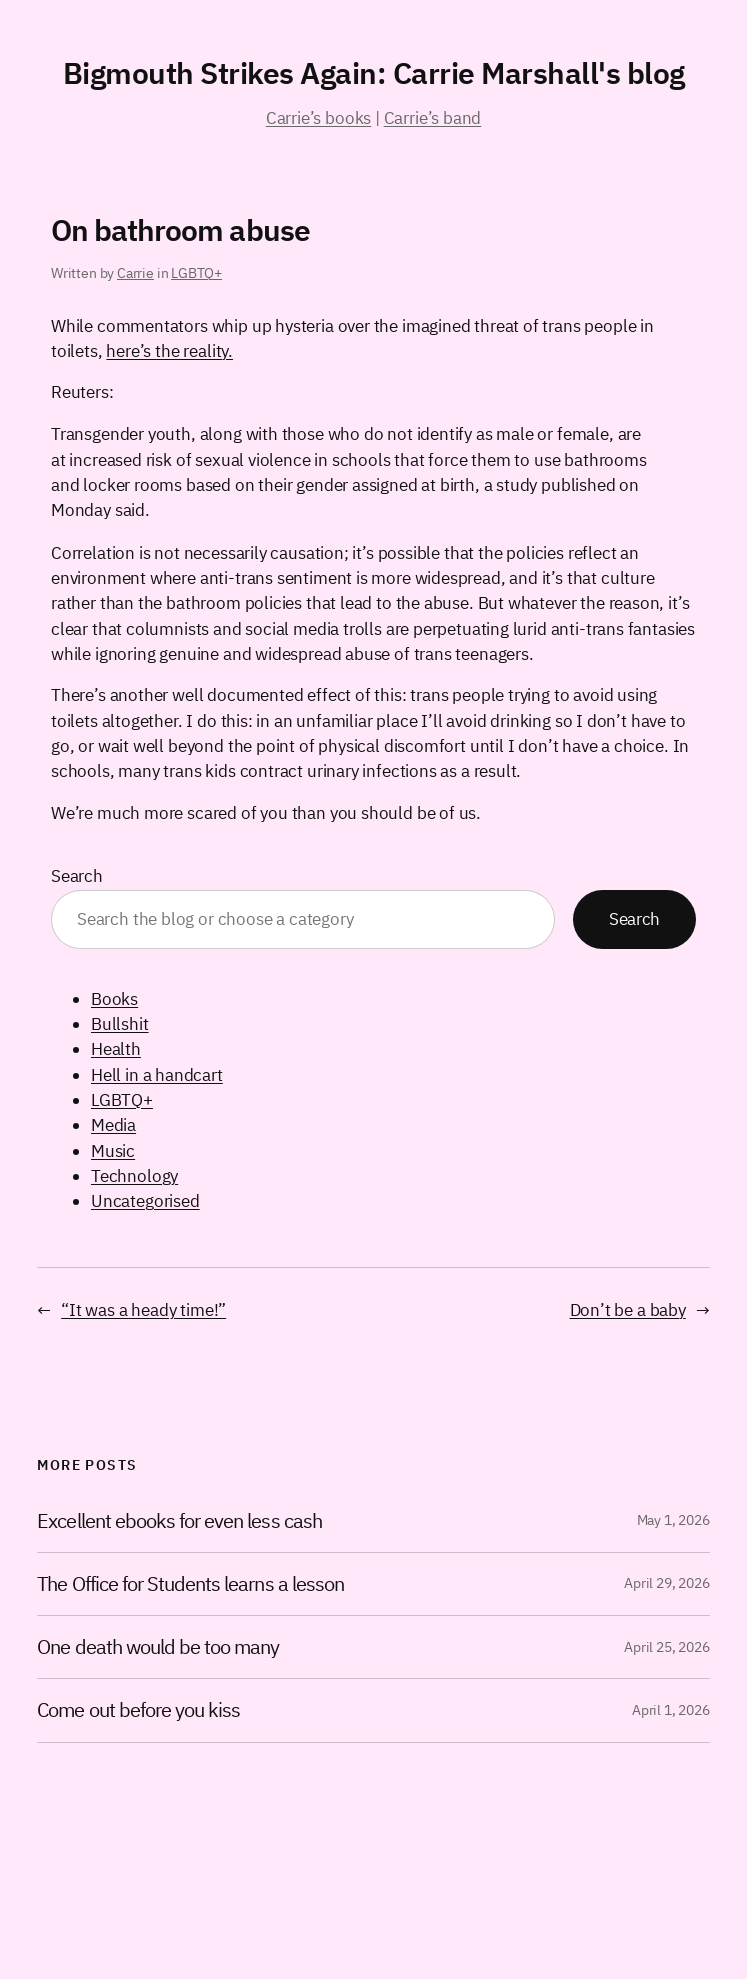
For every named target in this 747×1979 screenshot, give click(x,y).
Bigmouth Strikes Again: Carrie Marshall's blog (374, 72)
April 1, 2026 (671, 1710)
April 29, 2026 (666, 1583)
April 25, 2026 (666, 1647)
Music (113, 1151)
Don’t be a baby (628, 1310)
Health (116, 1049)
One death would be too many (158, 1647)
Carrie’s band (433, 118)
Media (113, 1125)
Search (77, 876)
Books (114, 999)
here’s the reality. (169, 351)
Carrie (135, 273)
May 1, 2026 (673, 1520)
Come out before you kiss (138, 1710)
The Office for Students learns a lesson (190, 1584)
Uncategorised (145, 1201)
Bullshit (120, 1024)
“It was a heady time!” (143, 1310)
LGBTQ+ (196, 273)
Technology (134, 1176)
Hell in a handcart (157, 1075)
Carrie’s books (318, 118)
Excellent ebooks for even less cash (179, 1521)
